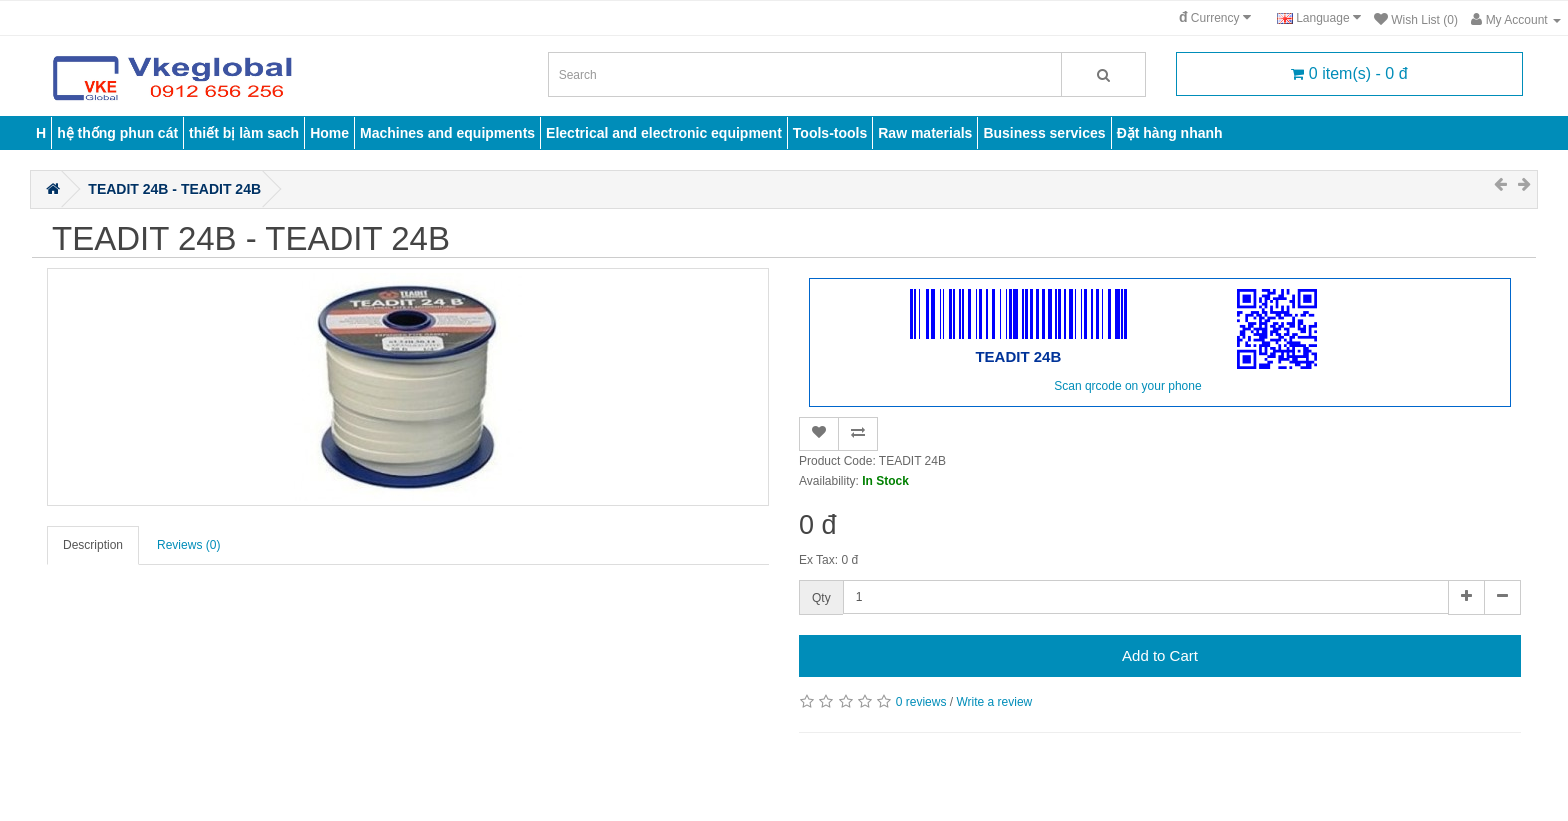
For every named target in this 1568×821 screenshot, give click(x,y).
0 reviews (921, 702)
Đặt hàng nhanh (1170, 133)
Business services (1044, 133)
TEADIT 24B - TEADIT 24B (174, 189)
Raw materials (925, 133)
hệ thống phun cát (117, 133)
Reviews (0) (188, 545)
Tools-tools (830, 133)
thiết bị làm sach (244, 133)
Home (329, 133)
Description (93, 545)
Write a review (994, 702)
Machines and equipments (447, 133)
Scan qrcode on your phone (1127, 386)
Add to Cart (1160, 655)
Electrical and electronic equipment (664, 133)
